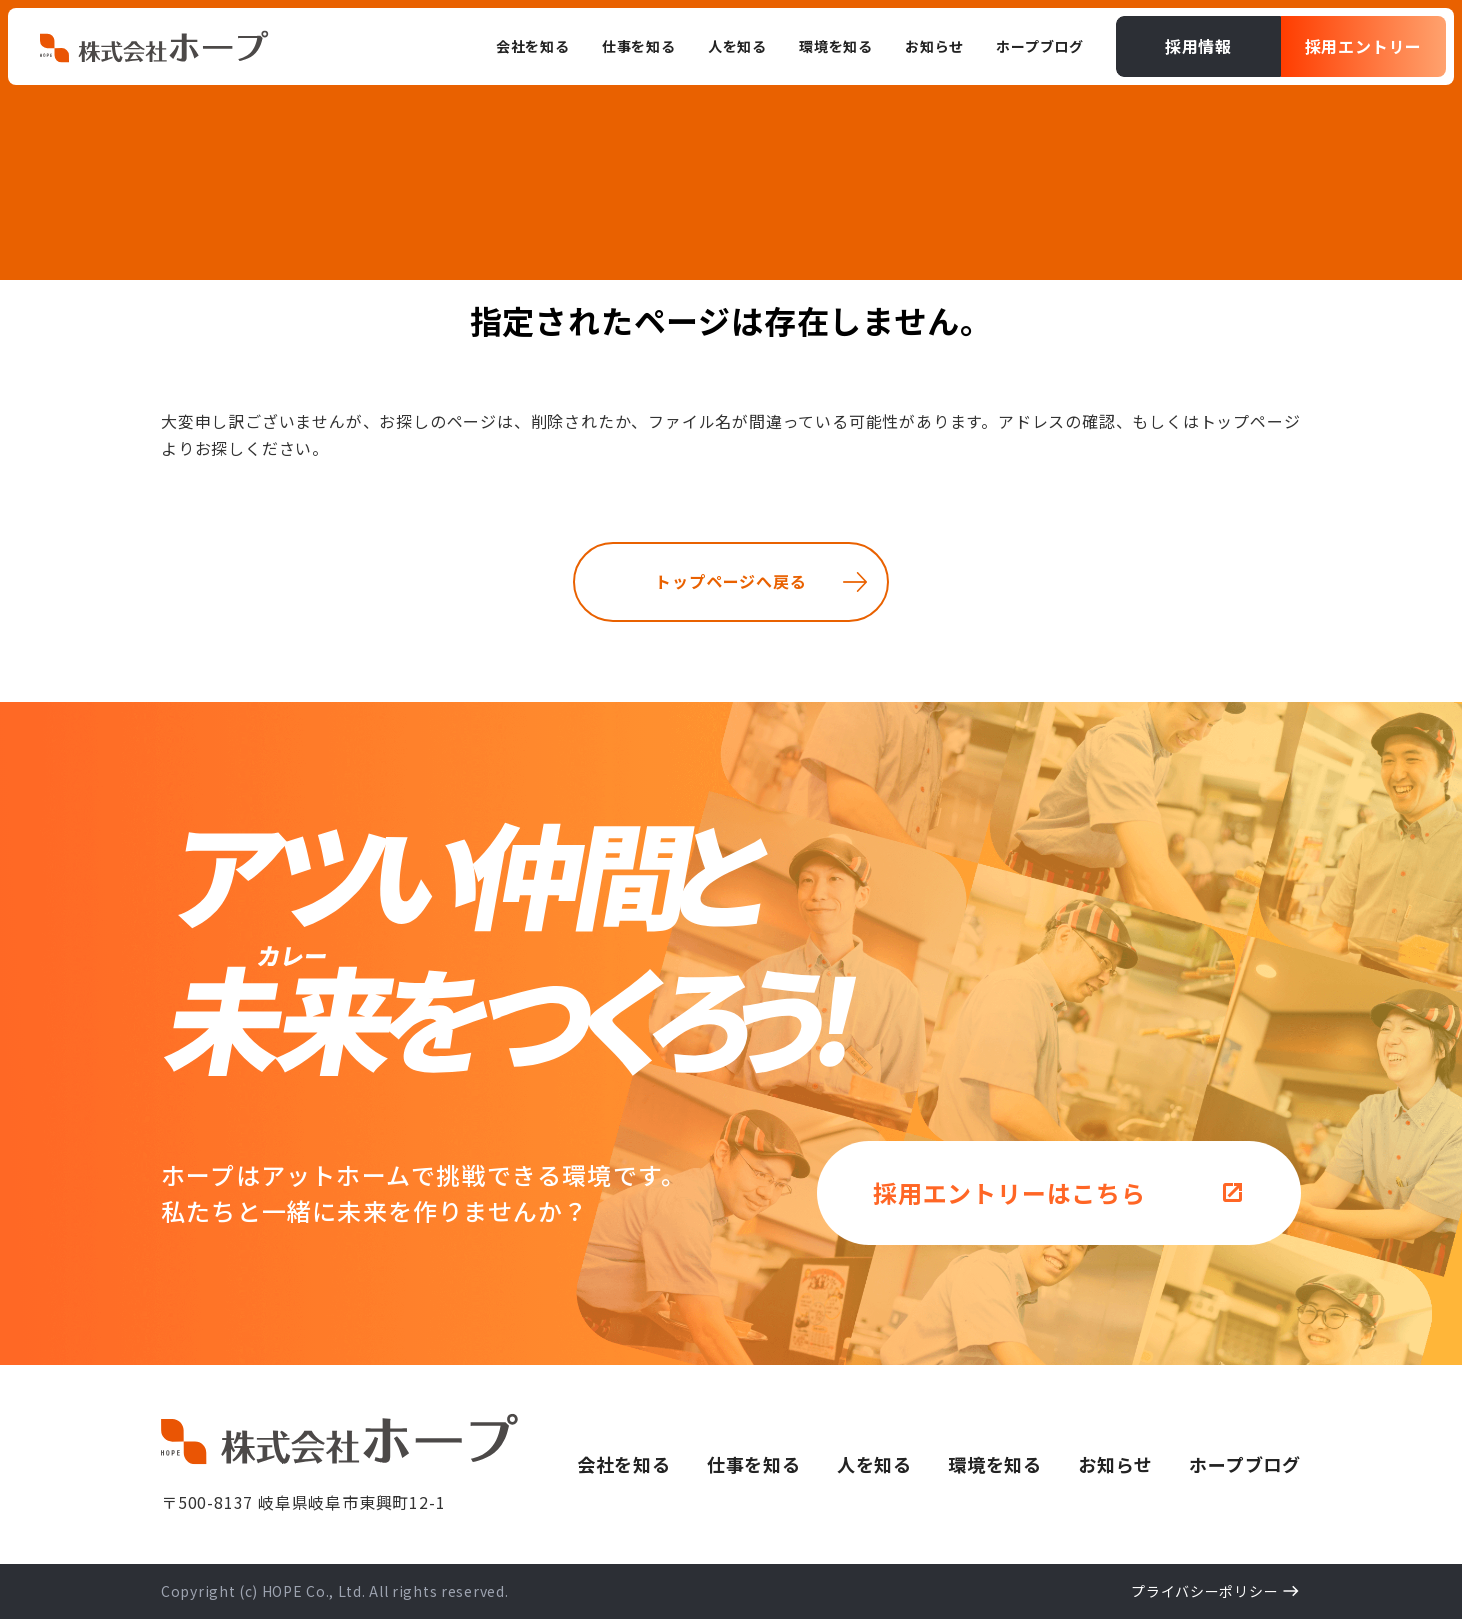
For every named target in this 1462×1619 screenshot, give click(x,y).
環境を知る (995, 1464)
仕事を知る (754, 1464)
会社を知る (624, 1464)
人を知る (874, 1464)
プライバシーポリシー (1204, 1591)
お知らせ (1115, 1464)
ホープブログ (1245, 1464)
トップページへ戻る (730, 581)
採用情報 (1198, 46)
